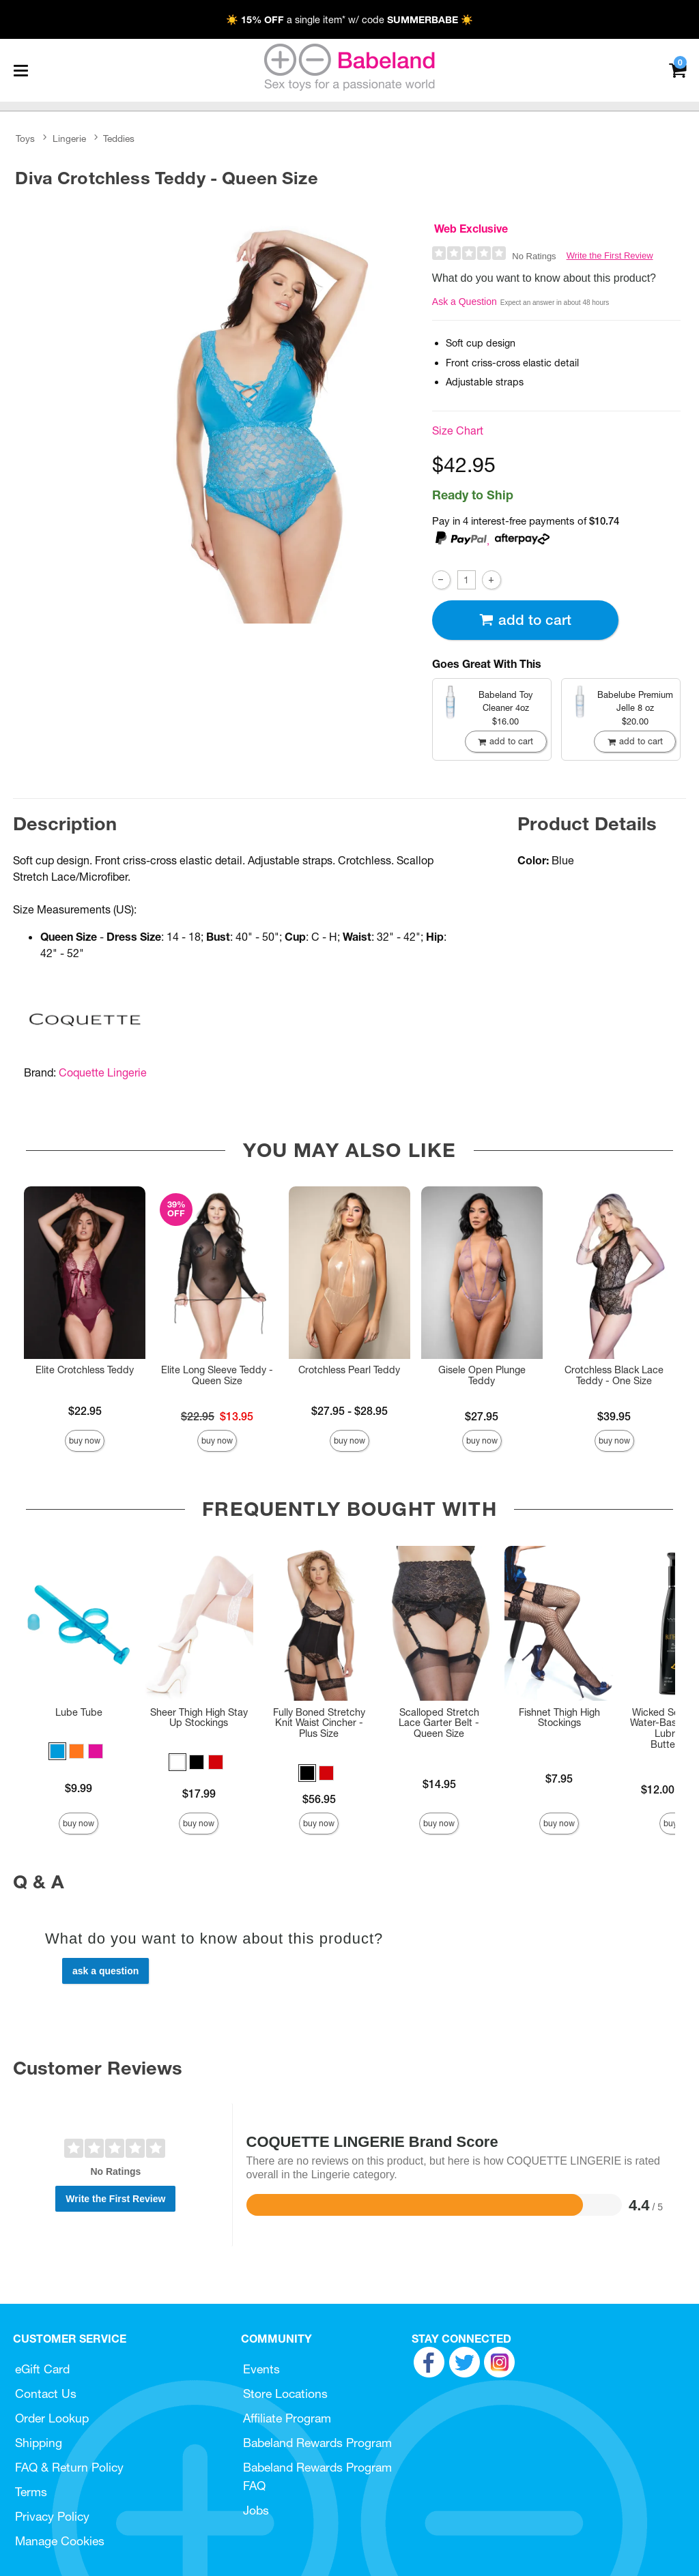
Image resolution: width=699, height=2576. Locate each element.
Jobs (256, 2510)
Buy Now (84, 1440)
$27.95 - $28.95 (349, 1411)
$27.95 (481, 1416)
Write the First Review (610, 255)
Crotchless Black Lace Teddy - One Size (614, 1375)
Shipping (38, 2442)
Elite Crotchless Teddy (84, 1370)
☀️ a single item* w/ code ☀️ (349, 20)
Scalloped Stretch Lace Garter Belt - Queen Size (439, 1723)
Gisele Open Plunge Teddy (482, 1375)
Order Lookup (52, 2418)
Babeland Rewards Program (317, 2442)
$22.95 (85, 1411)
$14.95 (439, 1784)
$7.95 (559, 1778)
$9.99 (78, 1788)
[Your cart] (677, 69)
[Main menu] (20, 70)
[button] (57, 1751)
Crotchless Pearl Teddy (349, 1370)
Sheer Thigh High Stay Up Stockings (199, 1717)
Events (261, 2369)
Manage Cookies (59, 2541)
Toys (25, 138)
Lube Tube (78, 1712)
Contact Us (45, 2393)
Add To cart (525, 620)
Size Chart (457, 430)
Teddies (118, 138)
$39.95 (614, 1416)
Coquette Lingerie (103, 1072)
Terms (31, 2492)
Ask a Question (464, 301)
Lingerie (69, 138)
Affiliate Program (287, 2418)
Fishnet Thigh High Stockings (559, 1717)
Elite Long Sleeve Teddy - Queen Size (217, 1375)
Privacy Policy (52, 2516)
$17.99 (199, 1793)
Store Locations (285, 2393)
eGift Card (42, 2369)
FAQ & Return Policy (69, 2467)
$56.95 (319, 1799)
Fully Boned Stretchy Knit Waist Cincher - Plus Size (319, 1723)
